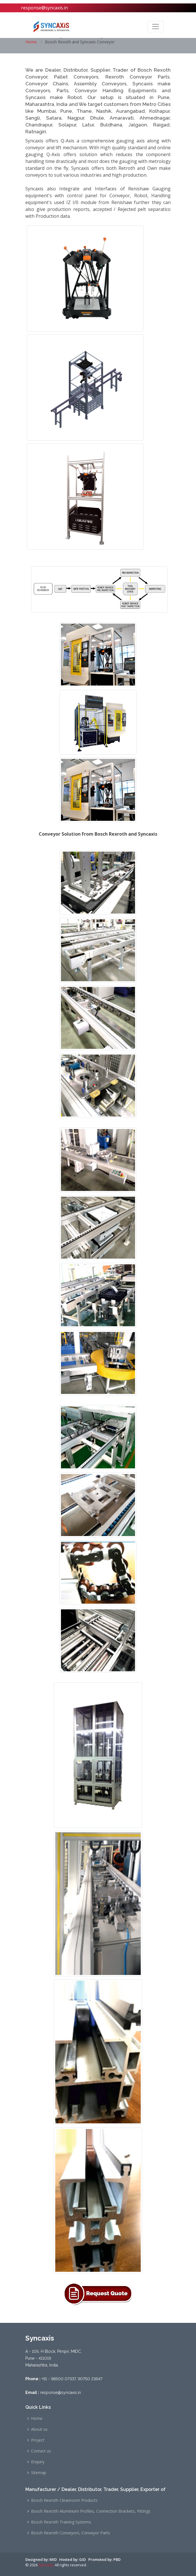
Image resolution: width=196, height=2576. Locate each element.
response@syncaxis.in (44, 8)
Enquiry (37, 2462)
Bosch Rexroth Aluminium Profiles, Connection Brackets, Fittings (90, 2511)
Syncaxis (46, 2564)
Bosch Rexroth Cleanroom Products (64, 2500)
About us (39, 2429)
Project (37, 2440)
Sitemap (38, 2473)
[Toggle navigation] (156, 26)
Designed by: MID (41, 2559)
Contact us (41, 2451)
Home (31, 42)
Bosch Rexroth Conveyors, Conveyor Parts (70, 2533)
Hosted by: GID (72, 2559)
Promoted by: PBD (104, 2559)
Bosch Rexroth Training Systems (61, 2522)
